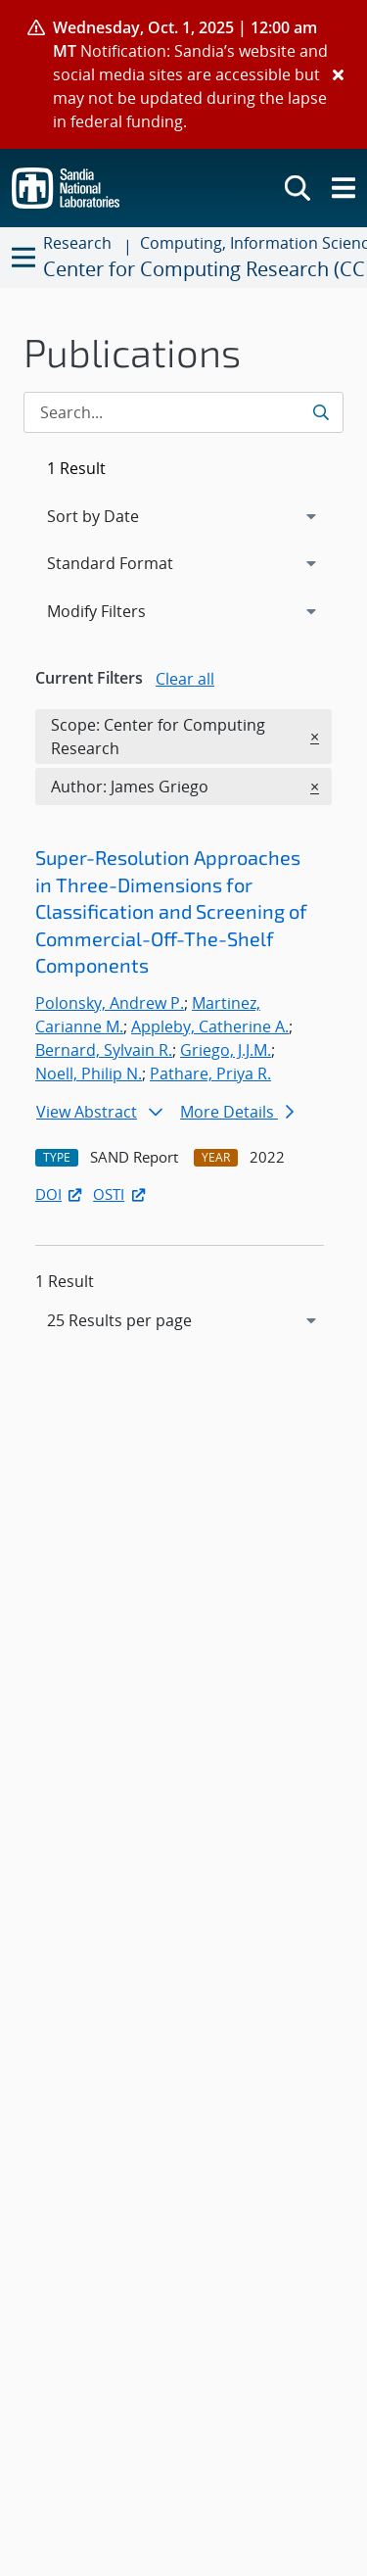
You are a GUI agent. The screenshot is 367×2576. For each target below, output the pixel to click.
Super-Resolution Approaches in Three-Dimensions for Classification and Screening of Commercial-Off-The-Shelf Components (171, 911)
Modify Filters (122, 610)
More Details (237, 1111)
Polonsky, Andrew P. (109, 1003)
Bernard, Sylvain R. (103, 1050)
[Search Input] (183, 412)
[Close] (338, 74)
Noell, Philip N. (88, 1073)
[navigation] (183, 1320)
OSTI (120, 1194)
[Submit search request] (322, 412)
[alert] (183, 74)
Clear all (185, 679)
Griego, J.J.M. (225, 1050)
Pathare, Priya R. (210, 1073)
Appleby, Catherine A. (210, 1026)
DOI (60, 1194)
